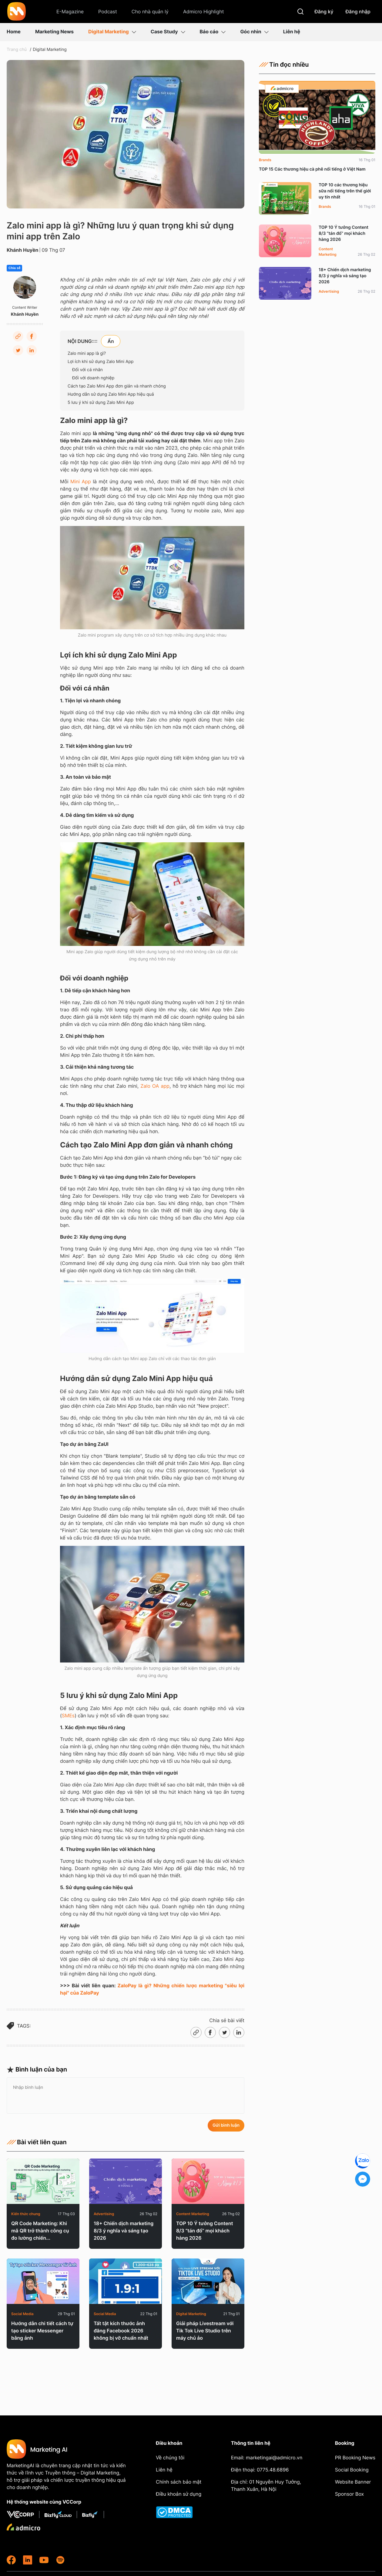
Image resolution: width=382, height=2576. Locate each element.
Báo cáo (213, 31)
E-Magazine (70, 11)
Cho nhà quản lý (150, 11)
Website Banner (353, 2482)
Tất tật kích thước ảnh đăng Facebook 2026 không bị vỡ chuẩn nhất (121, 2330)
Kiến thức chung (25, 2214)
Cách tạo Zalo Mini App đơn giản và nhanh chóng (117, 386)
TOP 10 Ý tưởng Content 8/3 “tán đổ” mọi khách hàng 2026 (204, 2230)
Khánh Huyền (22, 250)
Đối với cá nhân (87, 369)
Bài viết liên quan (37, 2142)
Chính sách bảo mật (178, 2482)
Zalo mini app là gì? (87, 353)
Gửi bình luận (226, 2125)
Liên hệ (291, 31)
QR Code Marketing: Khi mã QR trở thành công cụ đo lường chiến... (40, 2230)
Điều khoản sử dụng (178, 2494)
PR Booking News (355, 2458)
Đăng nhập (358, 11)
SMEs (68, 1715)
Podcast (107, 11)
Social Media (22, 2313)
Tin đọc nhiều (284, 64)
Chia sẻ (14, 268)
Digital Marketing (112, 31)
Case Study (168, 31)
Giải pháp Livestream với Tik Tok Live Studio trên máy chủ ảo (205, 2330)
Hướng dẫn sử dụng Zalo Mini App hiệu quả (111, 394)
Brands (265, 160)
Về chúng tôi (170, 2458)
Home (14, 31)
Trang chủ (17, 49)
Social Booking (352, 2470)
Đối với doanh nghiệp (93, 378)
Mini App (80, 481)
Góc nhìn (254, 31)
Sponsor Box (349, 2494)
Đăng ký (323, 11)
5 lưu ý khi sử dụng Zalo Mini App (101, 402)
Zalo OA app (154, 1086)
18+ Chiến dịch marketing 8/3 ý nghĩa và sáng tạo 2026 (123, 2230)
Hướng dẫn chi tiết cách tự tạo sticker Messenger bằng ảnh (42, 2330)
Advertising (104, 2214)
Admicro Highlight (203, 11)
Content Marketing (192, 2214)
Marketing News (54, 31)
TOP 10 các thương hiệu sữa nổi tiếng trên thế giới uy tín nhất (345, 191)
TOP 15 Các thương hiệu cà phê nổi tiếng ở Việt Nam (312, 169)
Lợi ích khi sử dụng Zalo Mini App (100, 361)
